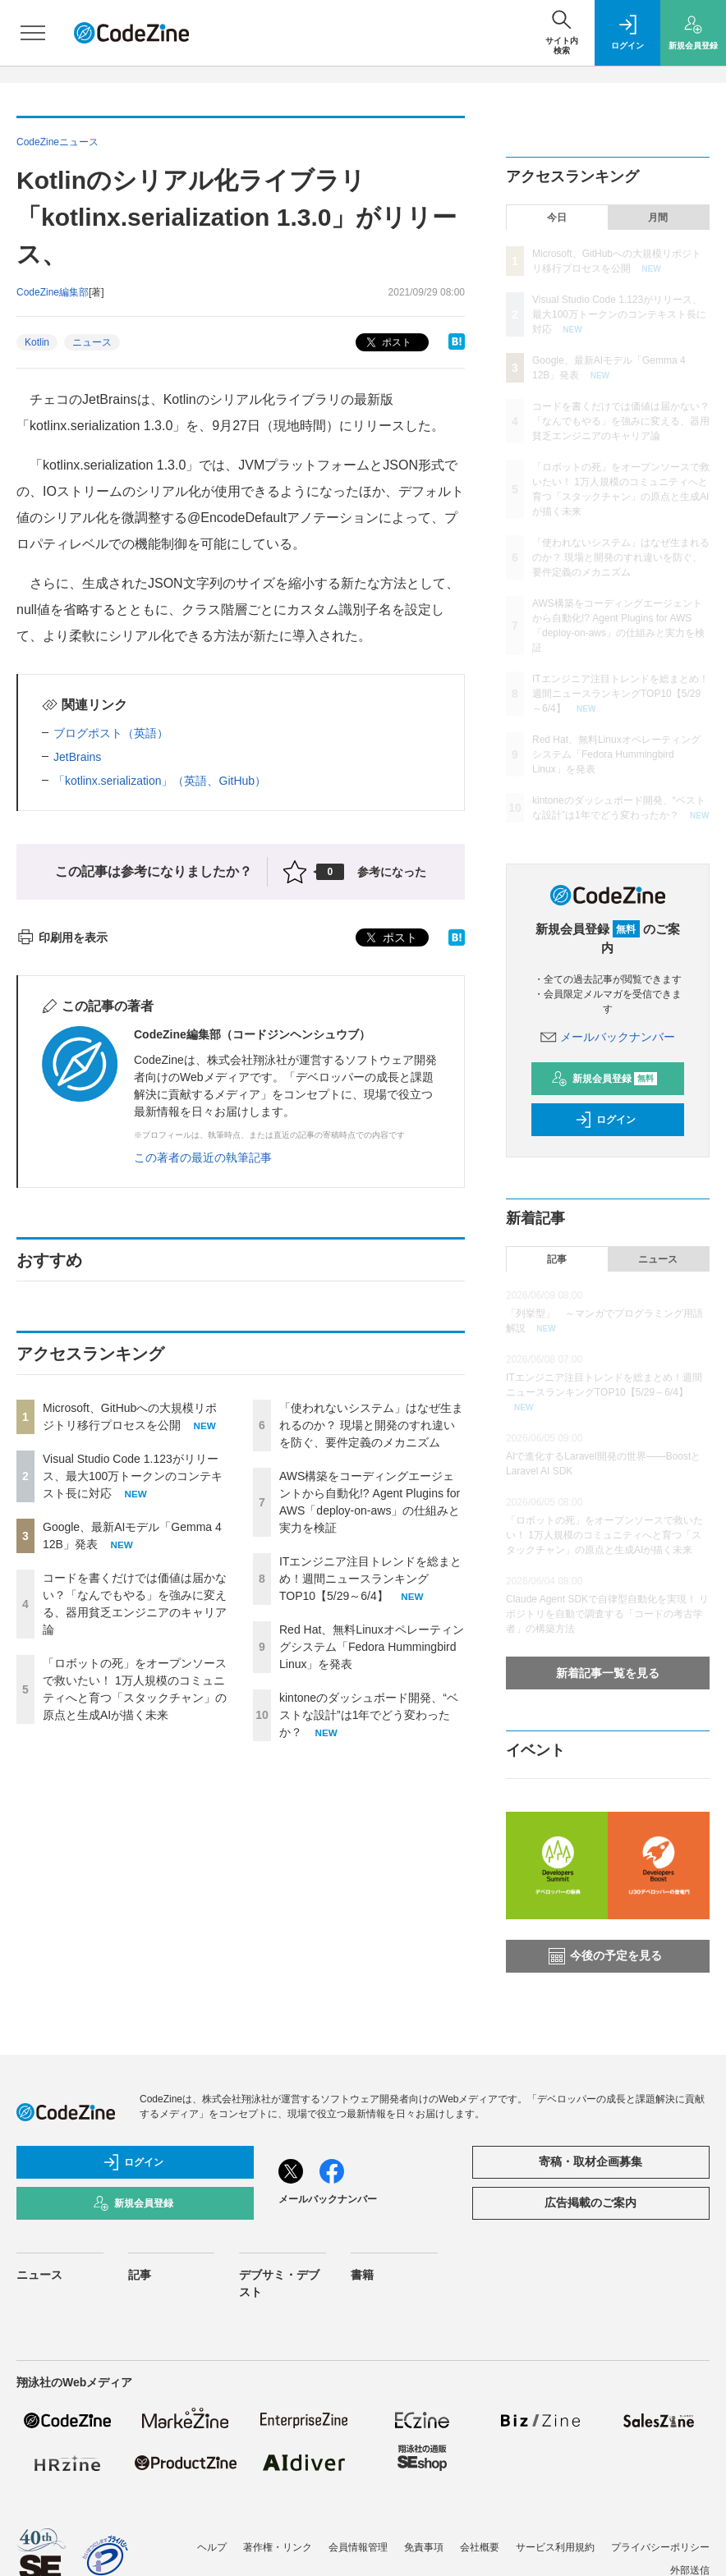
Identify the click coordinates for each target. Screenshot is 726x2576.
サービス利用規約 (555, 2547)
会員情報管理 (358, 2547)
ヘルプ (212, 2547)
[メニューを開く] (33, 33)
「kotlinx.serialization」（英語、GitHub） (159, 780)
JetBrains (77, 756)
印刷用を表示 (62, 937)
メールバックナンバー (607, 1036)
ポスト (387, 342)
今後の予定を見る (605, 1956)
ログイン (605, 1120)
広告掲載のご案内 (590, 2202)
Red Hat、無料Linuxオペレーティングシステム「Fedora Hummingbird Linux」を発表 (371, 1647)
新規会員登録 (604, 1078)
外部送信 (690, 2570)
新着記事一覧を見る (607, 1673)
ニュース (92, 342)
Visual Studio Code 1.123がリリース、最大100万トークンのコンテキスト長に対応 (133, 1476)
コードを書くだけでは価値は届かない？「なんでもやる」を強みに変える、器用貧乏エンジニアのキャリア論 (621, 421)
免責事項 (423, 2547)
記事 (557, 1259)
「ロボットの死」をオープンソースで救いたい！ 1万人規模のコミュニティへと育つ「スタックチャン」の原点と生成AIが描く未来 (604, 1535)
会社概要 (479, 2547)
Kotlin (37, 342)
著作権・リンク (277, 2547)
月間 (658, 217)
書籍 (362, 2274)
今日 (557, 217)
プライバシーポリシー (660, 2547)
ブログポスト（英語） (110, 733)
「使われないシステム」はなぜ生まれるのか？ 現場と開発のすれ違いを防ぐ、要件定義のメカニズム (371, 1425)
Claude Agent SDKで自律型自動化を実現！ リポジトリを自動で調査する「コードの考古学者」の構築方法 (607, 1613)
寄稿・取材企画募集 (590, 2161)
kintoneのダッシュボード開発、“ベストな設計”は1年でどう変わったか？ (368, 1715)
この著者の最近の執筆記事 (203, 1157)
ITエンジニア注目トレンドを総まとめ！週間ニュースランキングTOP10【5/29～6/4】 (370, 1578)
